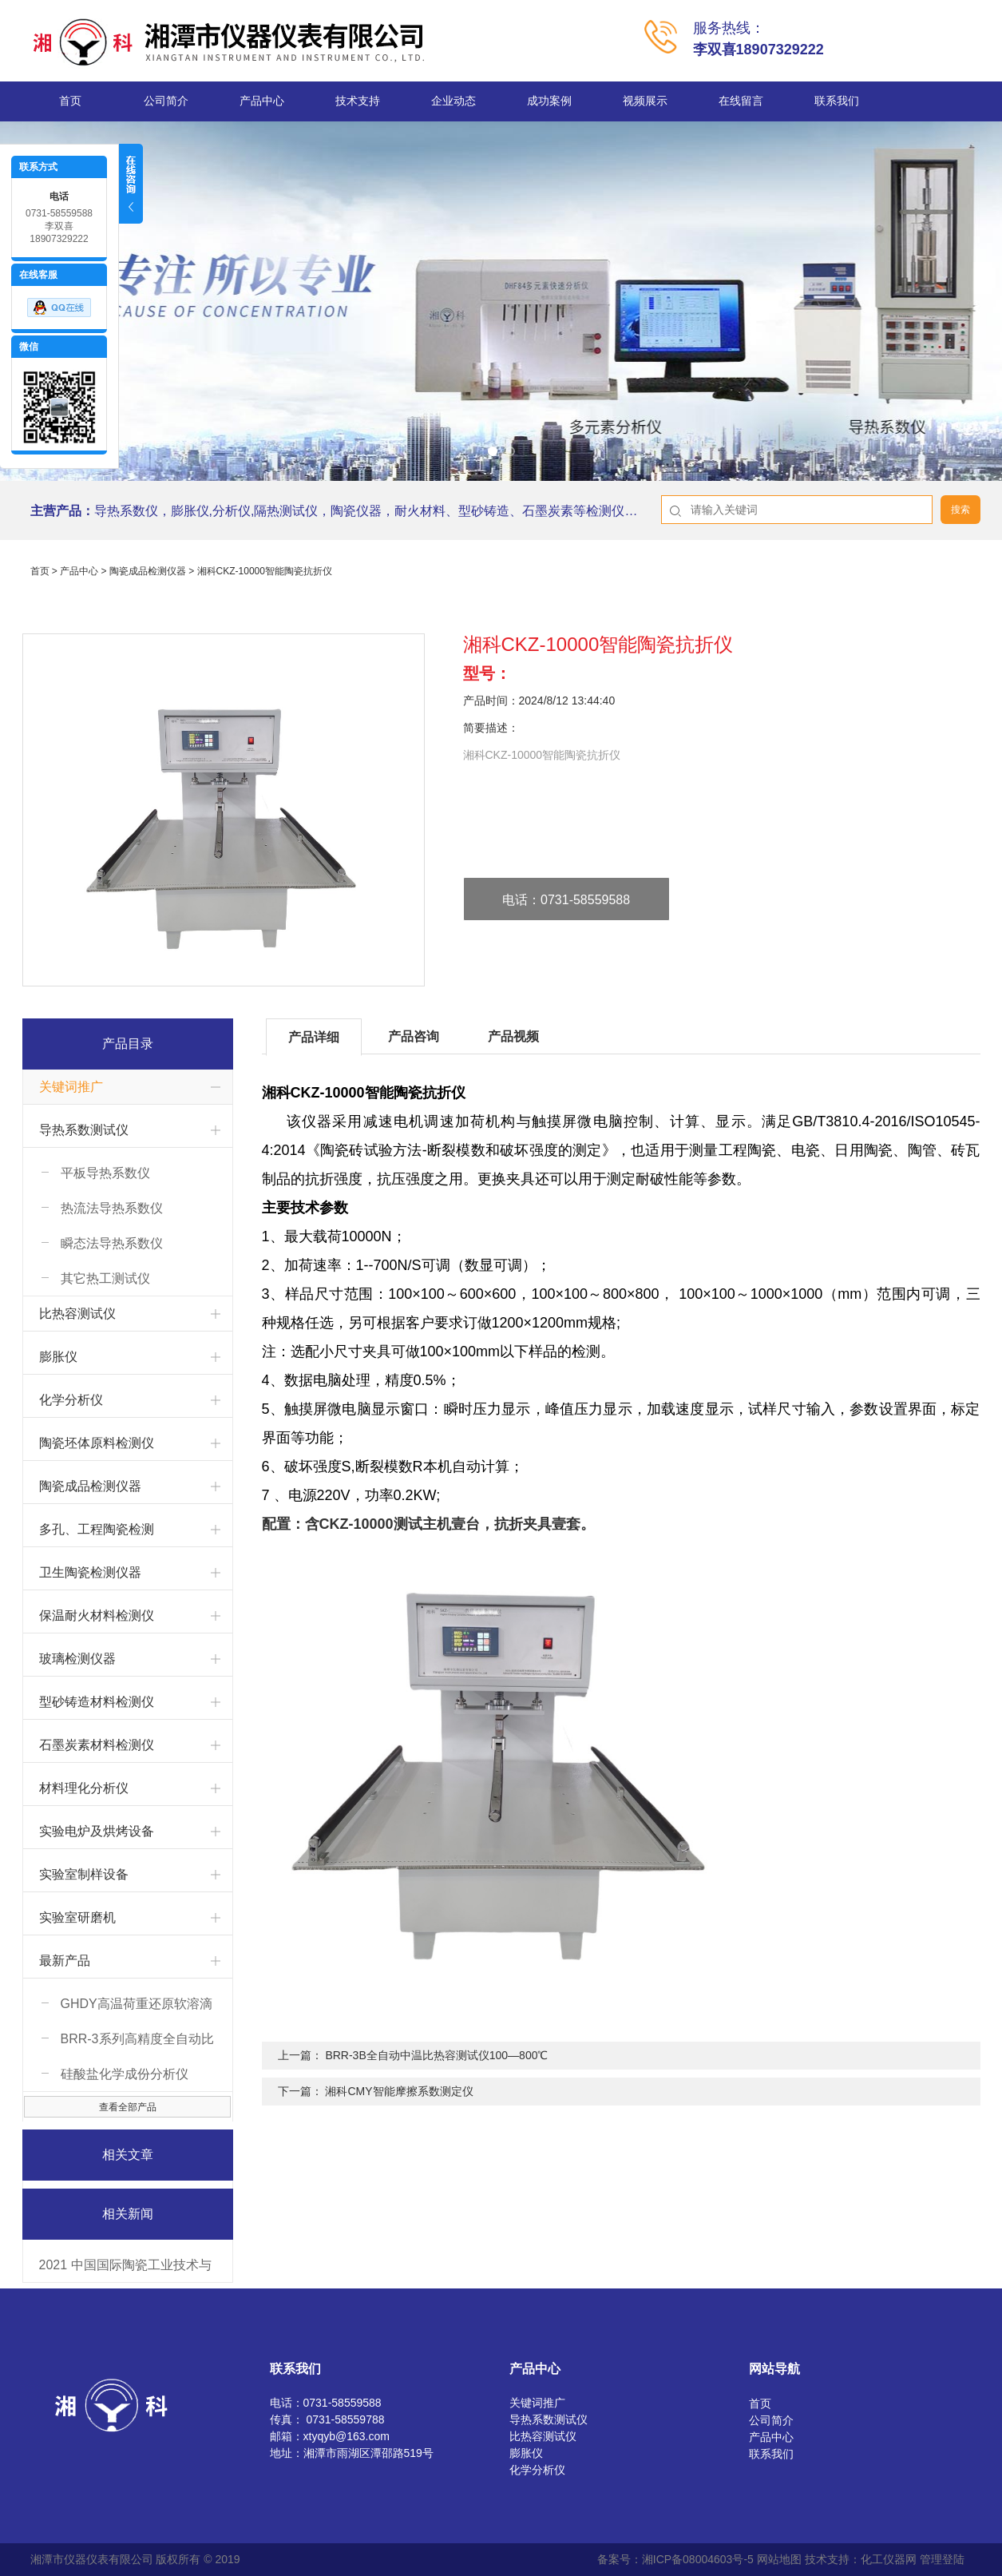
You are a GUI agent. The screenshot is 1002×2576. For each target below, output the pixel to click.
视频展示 (645, 101)
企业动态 (453, 101)
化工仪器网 (889, 2559)
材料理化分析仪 (84, 1788)
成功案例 (549, 101)
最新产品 (64, 1960)
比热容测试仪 (77, 1313)
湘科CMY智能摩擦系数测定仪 (399, 2091)
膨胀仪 (58, 1356)
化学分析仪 (71, 1400)
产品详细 (313, 1037)
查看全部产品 (127, 2107)
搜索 (960, 509)
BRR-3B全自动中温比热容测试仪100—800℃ (436, 2055)
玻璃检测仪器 (77, 1658)
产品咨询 (413, 1036)
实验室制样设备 (84, 1874)
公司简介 (166, 101)
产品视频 (513, 1036)
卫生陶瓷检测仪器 (90, 1572)
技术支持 (357, 101)
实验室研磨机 (77, 1917)
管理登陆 (942, 2559)
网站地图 (779, 2559)
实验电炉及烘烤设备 (96, 1831)
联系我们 (836, 101)
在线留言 (741, 101)
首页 (70, 101)
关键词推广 (71, 1087)
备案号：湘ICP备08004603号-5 (675, 2559)
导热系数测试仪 (84, 1130)
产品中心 (262, 101)
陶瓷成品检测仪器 (147, 571)
